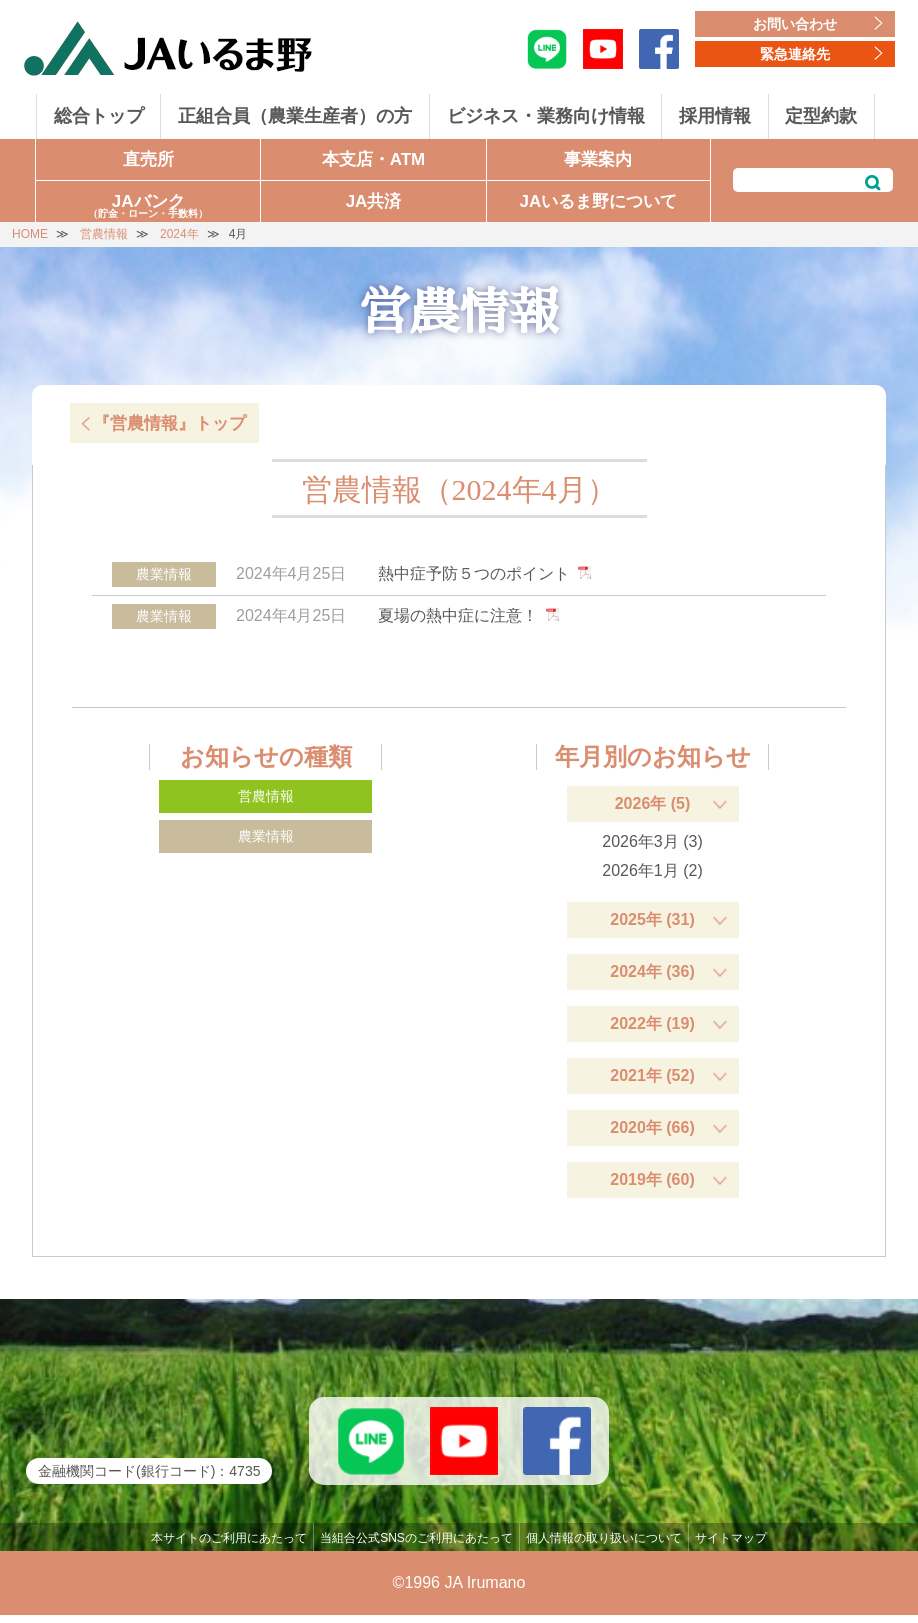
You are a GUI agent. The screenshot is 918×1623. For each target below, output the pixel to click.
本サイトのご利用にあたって (229, 1546)
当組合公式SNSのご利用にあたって (416, 1546)
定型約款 (821, 116)
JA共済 (374, 201)
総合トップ (99, 116)
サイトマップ (731, 1546)
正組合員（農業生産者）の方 (295, 116)
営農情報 (266, 796)
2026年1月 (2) (652, 870)
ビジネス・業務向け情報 (546, 116)
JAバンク (148, 207)
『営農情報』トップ (169, 423)
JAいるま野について (598, 201)
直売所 (148, 159)
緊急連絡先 (795, 54)
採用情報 (715, 116)
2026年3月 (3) (652, 841)
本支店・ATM (374, 159)
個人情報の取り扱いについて (604, 1546)
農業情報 (266, 836)
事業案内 (598, 159)
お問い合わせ (795, 24)
